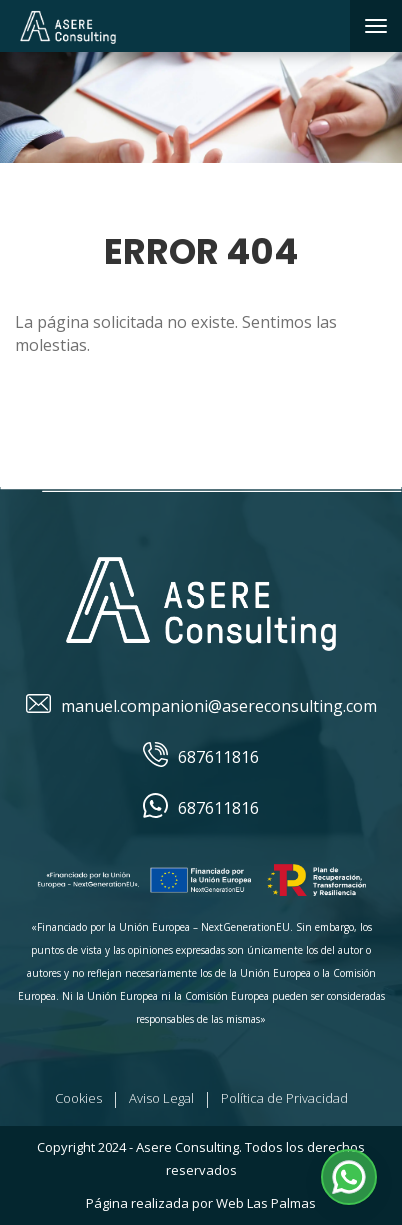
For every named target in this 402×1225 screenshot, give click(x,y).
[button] (349, 1177)
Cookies (78, 1098)
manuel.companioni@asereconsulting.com (201, 706)
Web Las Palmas (266, 1203)
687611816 (201, 757)
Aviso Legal (161, 1098)
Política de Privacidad (284, 1098)
